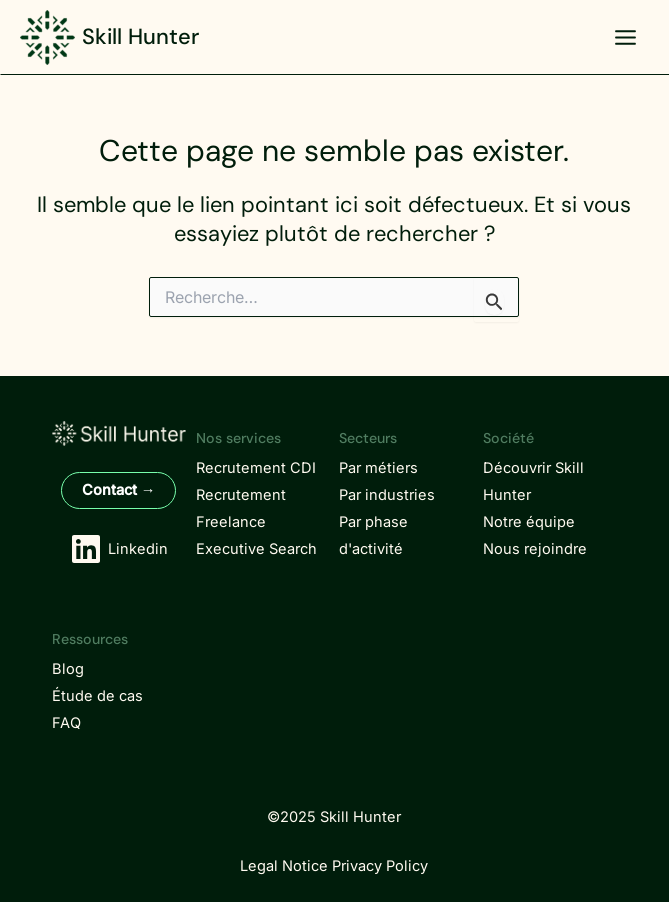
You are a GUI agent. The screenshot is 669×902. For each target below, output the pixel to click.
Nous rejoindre (535, 549)
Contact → (119, 490)
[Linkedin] (119, 549)
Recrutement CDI (256, 468)
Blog (68, 669)
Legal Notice (284, 866)
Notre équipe (529, 522)
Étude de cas (97, 696)
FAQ (66, 723)
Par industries (387, 495)
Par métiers (378, 468)
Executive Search (256, 549)
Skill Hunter (140, 36)
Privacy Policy (380, 866)
